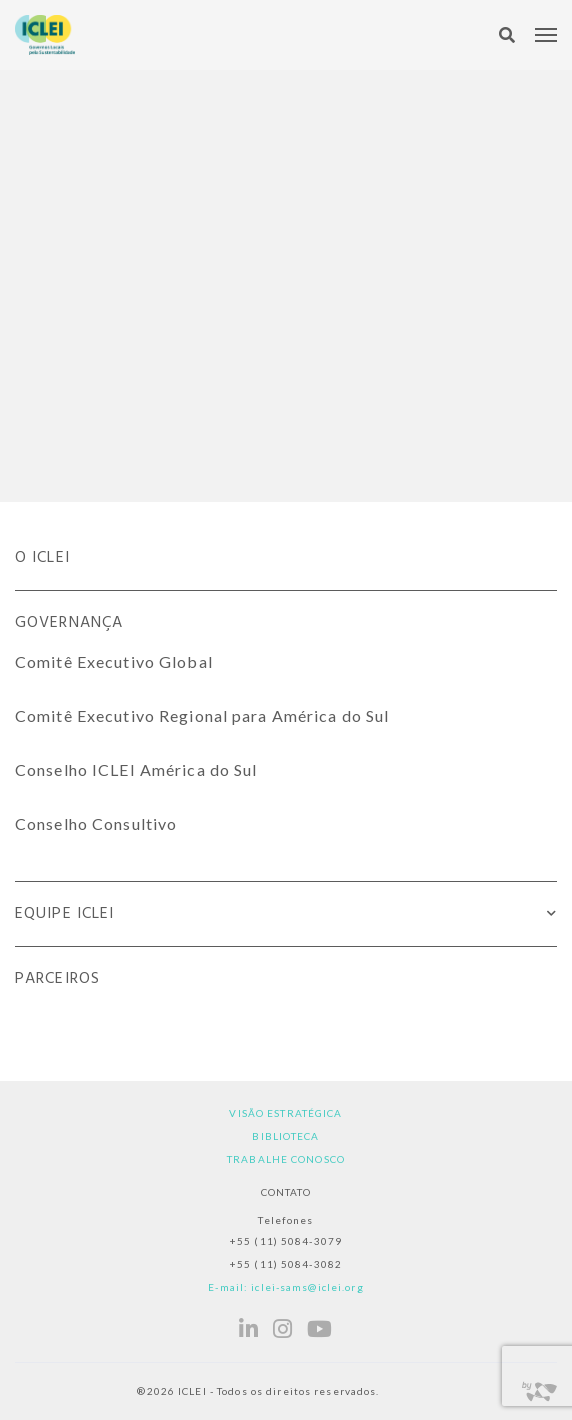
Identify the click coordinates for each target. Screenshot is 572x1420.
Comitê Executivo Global (114, 661)
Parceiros (57, 979)
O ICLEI (42, 558)
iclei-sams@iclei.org (307, 1287)
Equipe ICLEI (64, 914)
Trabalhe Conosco (286, 1159)
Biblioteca (285, 1136)
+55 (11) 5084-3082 (286, 1264)
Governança (69, 623)
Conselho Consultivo (96, 823)
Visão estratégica (285, 1113)
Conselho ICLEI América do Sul (136, 769)
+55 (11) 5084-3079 (286, 1241)
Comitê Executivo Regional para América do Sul (202, 715)
